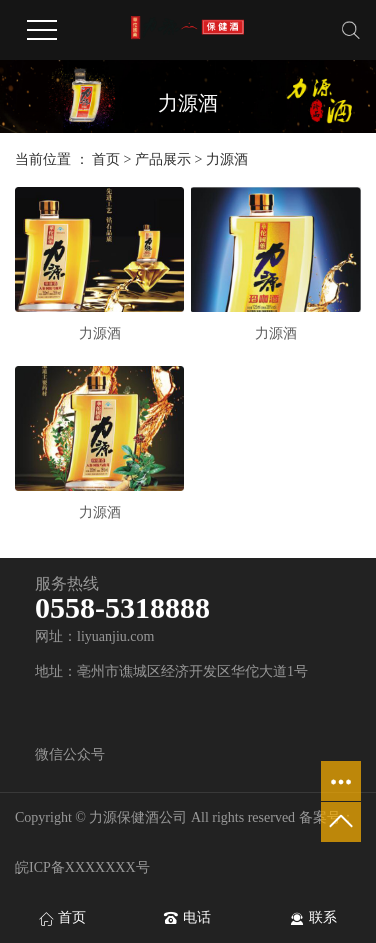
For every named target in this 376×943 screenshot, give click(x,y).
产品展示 (163, 159)
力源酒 (227, 159)
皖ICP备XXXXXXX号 (82, 867)
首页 (106, 159)
